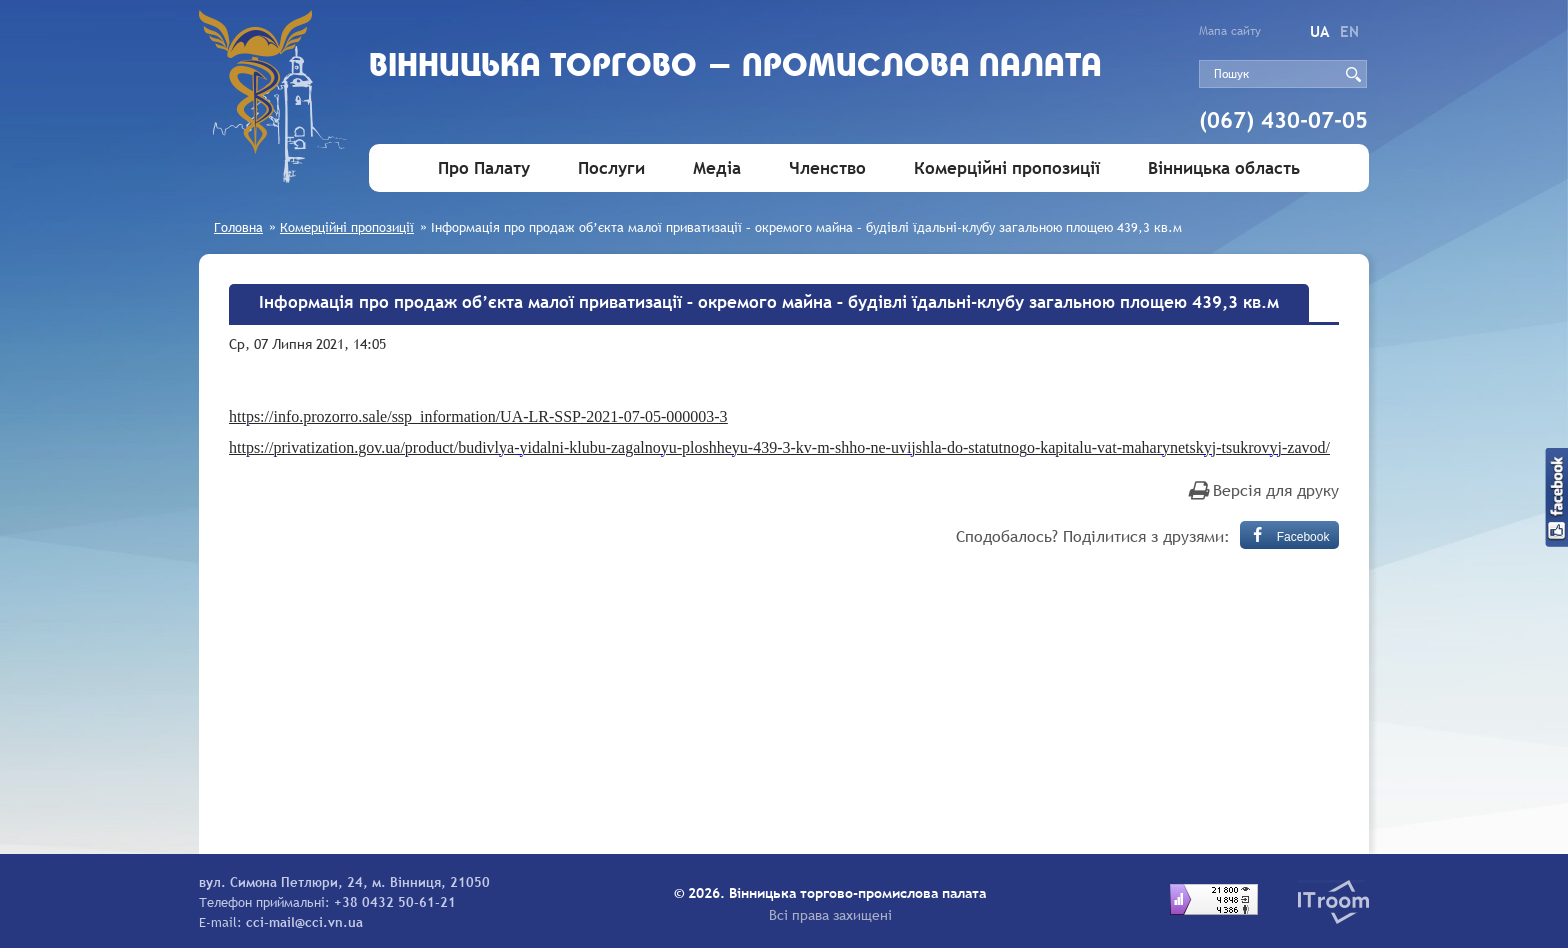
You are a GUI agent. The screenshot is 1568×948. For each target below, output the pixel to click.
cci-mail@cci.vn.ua (304, 922)
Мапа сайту (1230, 31)
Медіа (717, 168)
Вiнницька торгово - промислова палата (735, 67)
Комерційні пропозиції (1007, 168)
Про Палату (484, 168)
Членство (827, 168)
